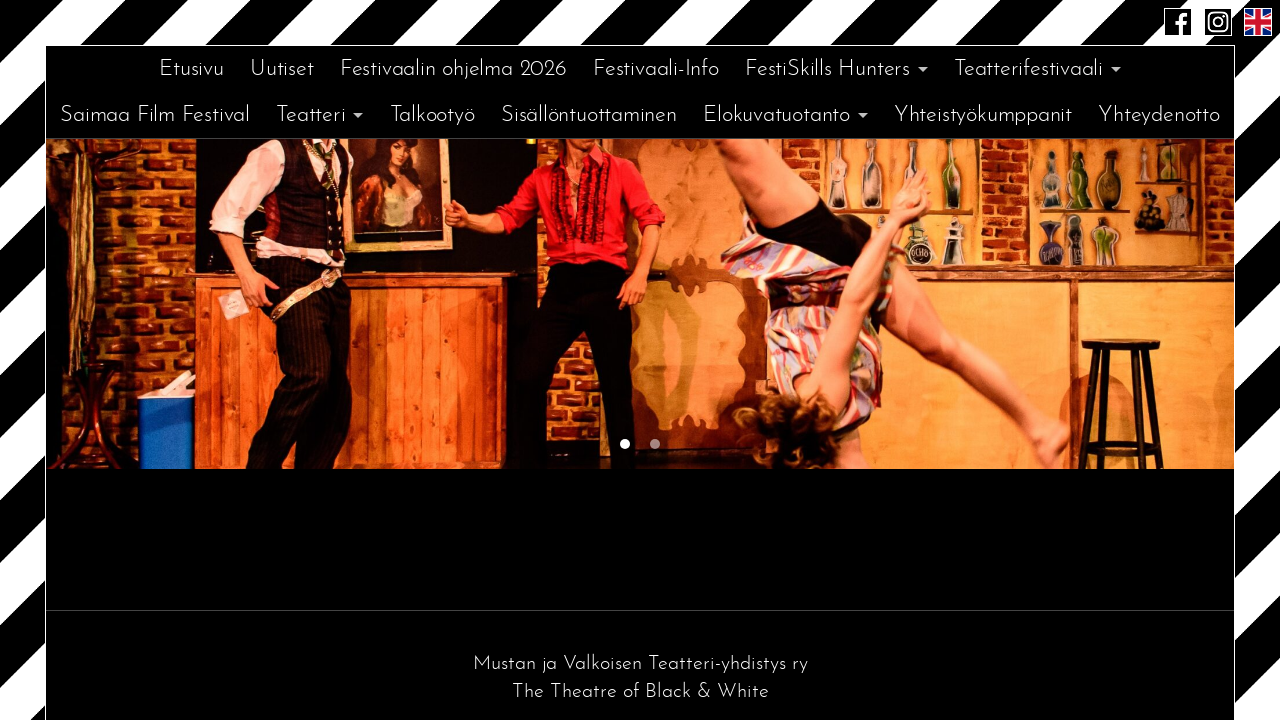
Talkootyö (432, 115)
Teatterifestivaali (1028, 69)
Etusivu (191, 69)
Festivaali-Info (656, 69)
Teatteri (310, 115)
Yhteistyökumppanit (983, 115)
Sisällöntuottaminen (589, 115)
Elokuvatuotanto (776, 115)
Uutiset (281, 69)
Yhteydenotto (1158, 115)
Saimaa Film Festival (155, 115)
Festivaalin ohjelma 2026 (453, 69)
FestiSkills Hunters (827, 69)
